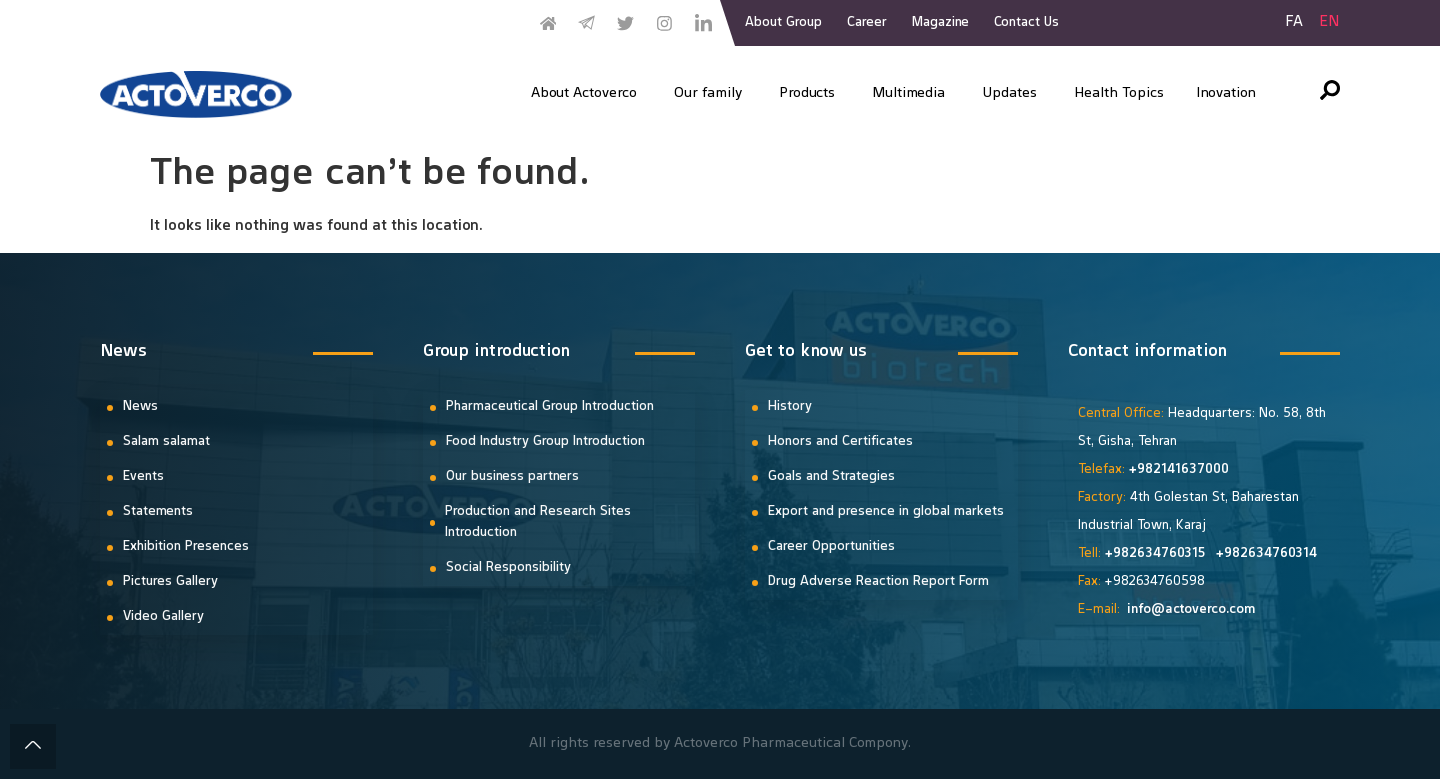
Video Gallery (163, 617)
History (790, 407)
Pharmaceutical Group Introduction (550, 407)
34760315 (1177, 554)
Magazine (940, 23)
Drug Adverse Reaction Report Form (878, 582)
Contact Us (1026, 23)
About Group (783, 23)
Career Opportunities (831, 547)
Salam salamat (166, 442)
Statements (158, 512)
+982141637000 (1178, 470)
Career (867, 23)
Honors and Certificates (840, 442)
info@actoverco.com (1191, 610)
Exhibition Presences (186, 547)
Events (143, 477)
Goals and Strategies (831, 477)
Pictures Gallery (170, 582)
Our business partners (512, 477)
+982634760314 (1266, 554)
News (140, 407)
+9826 (1124, 554)
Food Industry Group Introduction (545, 442)
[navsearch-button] (1330, 94)
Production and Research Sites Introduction (538, 522)
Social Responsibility (508, 568)
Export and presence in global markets (886, 512)
